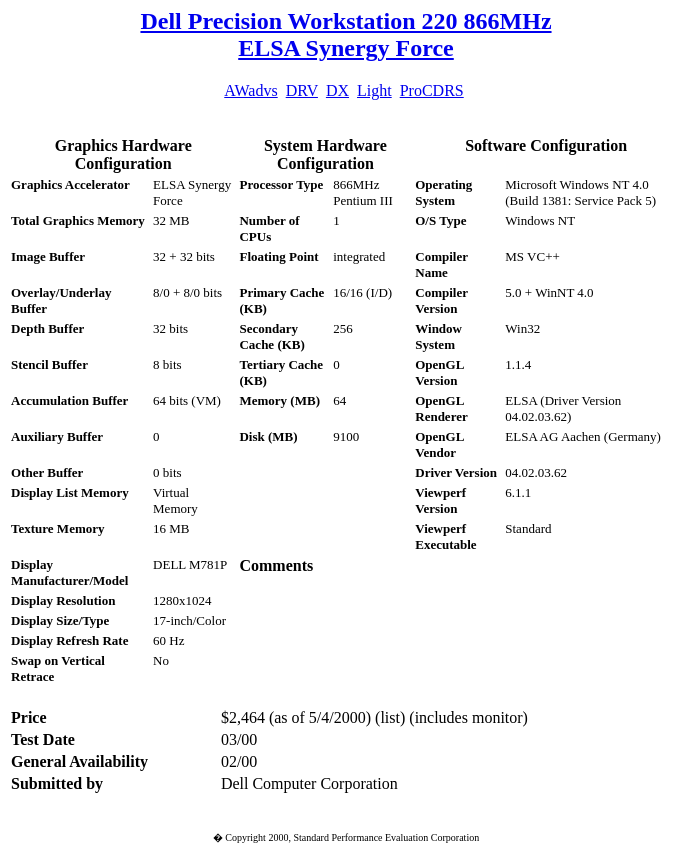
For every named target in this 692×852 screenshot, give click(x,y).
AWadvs (250, 90)
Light (374, 90)
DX (337, 90)
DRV (302, 90)
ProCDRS (432, 90)
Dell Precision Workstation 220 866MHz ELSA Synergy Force (345, 34)
